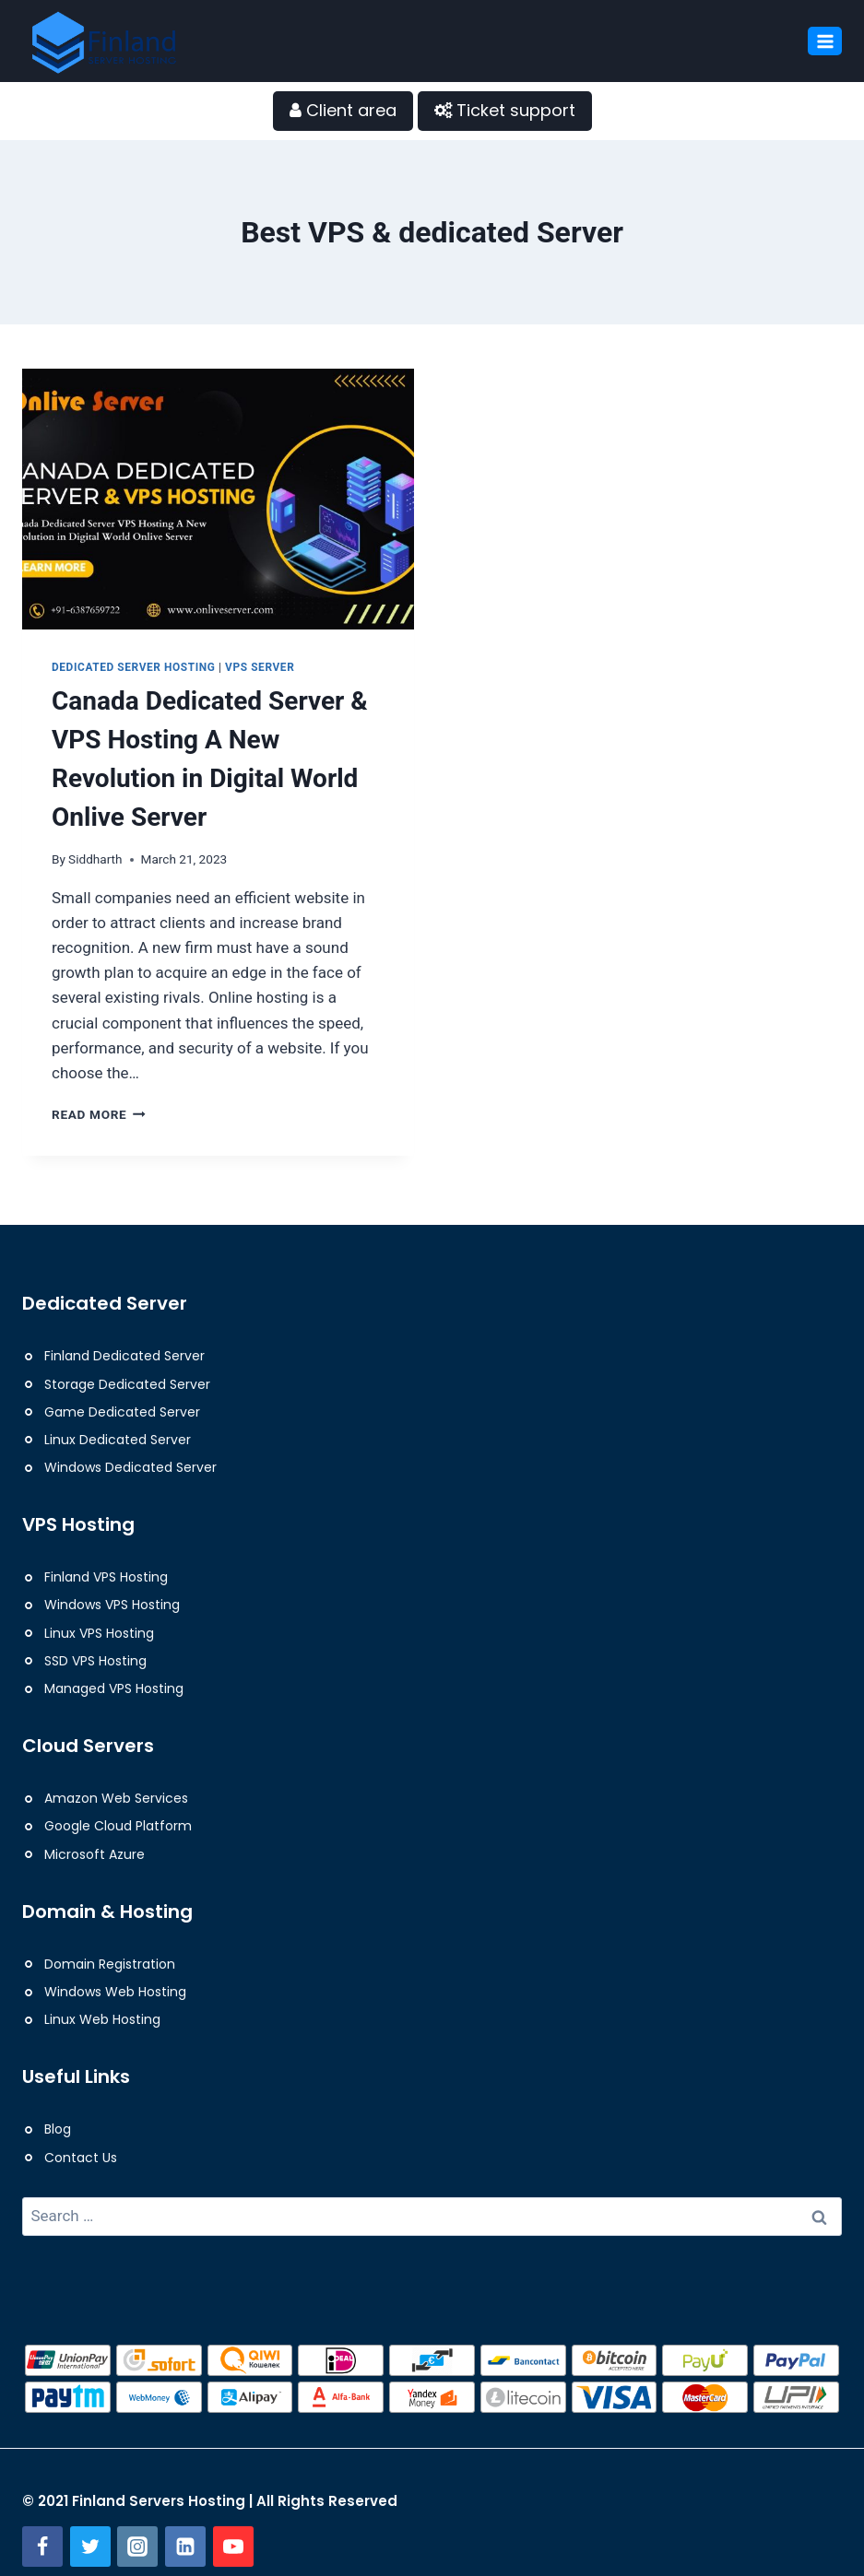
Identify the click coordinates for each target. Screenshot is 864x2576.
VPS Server (259, 667)
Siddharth (95, 859)
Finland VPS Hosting (106, 1577)
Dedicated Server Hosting (134, 667)
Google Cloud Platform (118, 1826)
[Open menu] (825, 41)
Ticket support (504, 110)
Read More (99, 1114)
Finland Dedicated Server (124, 1356)
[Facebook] (42, 2546)
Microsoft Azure (94, 1854)
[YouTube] (233, 2546)
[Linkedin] (185, 2546)
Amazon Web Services (116, 1798)
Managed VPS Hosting (113, 1688)
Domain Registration (109, 1964)
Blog (57, 2129)
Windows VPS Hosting (112, 1604)
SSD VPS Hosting (95, 1661)
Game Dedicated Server (122, 1412)
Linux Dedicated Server (117, 1439)
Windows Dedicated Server (130, 1467)
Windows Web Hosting (115, 1991)
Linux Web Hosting (102, 2019)
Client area (343, 110)
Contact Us (80, 2157)
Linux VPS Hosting (99, 1633)
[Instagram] (137, 2546)
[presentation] (218, 499)
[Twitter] (90, 2546)
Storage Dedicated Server (127, 1384)
